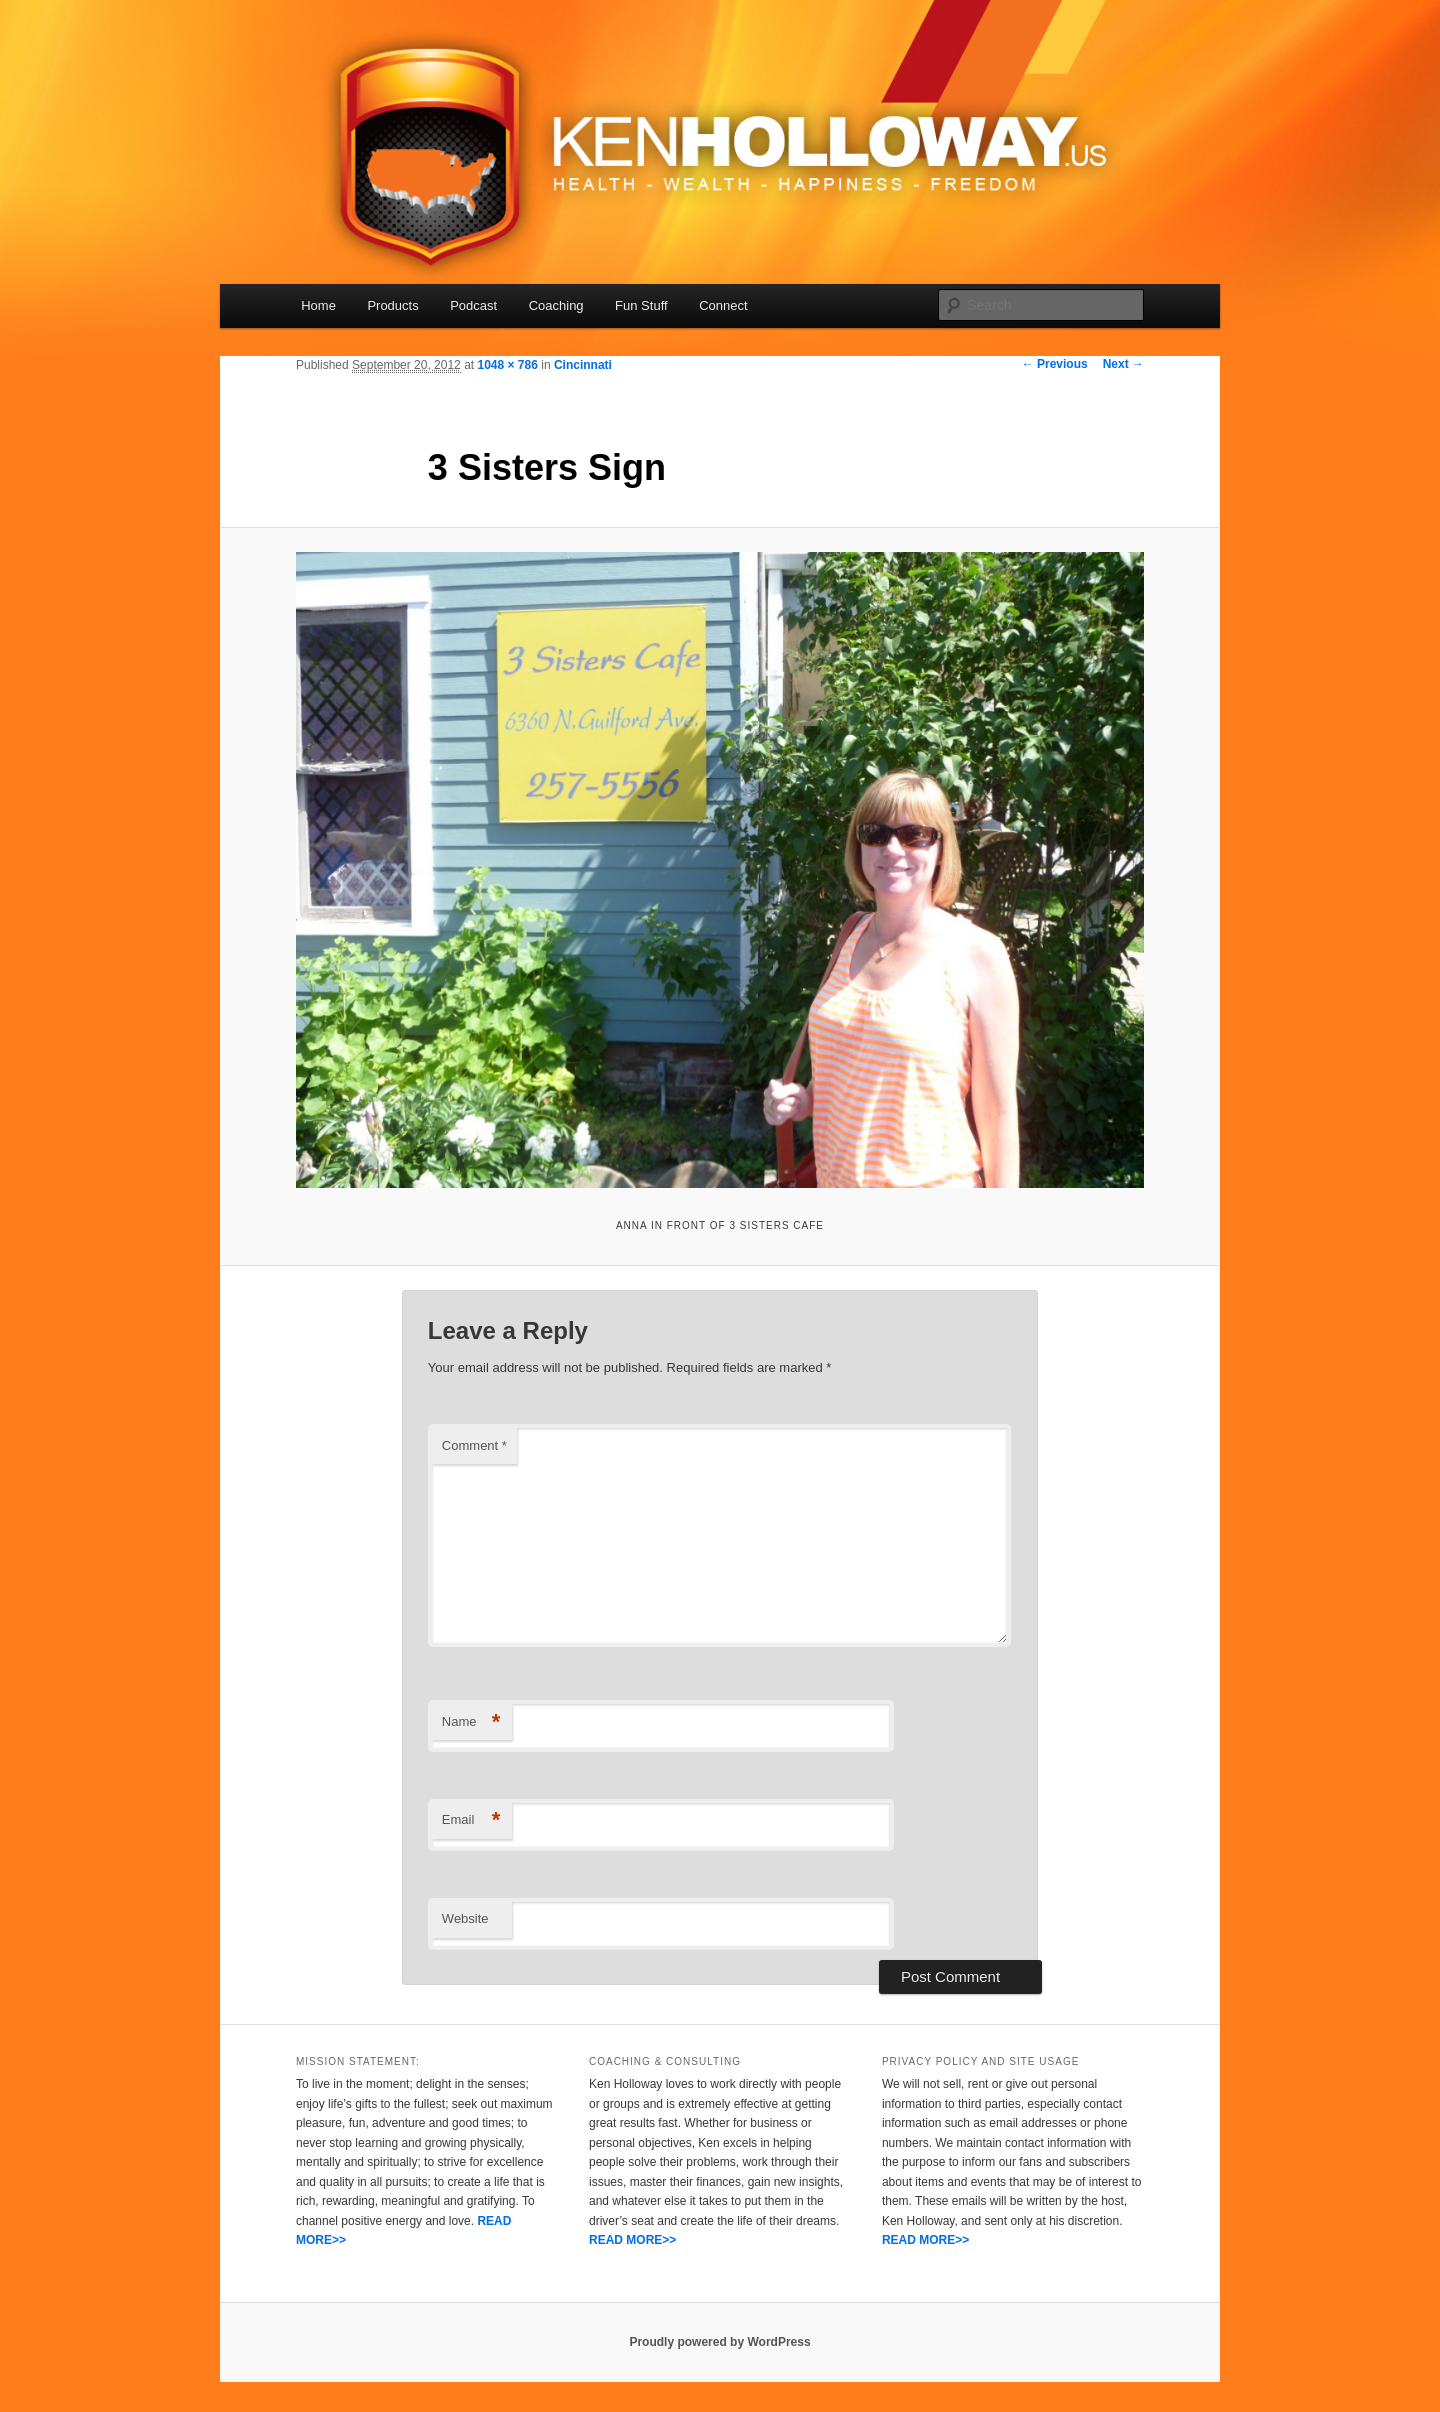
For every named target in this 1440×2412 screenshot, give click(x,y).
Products (392, 305)
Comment (474, 1445)
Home (318, 305)
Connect (723, 305)
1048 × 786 (507, 365)
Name (471, 1722)
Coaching (556, 305)
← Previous (1055, 364)
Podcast (473, 305)
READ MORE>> (632, 2240)
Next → (1123, 364)
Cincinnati (583, 365)
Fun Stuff (641, 305)
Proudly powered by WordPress (719, 2342)
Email (471, 1820)
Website (465, 1918)
